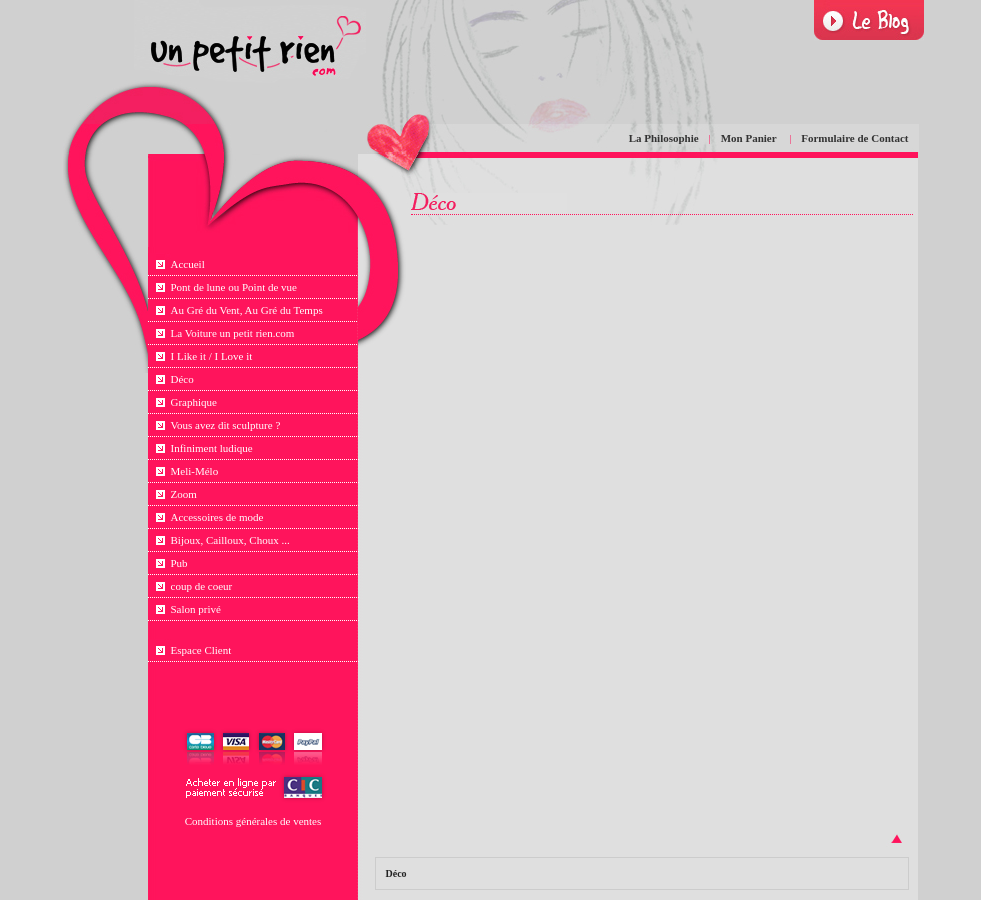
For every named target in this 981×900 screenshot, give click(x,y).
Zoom (184, 494)
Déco (182, 379)
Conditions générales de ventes (253, 821)
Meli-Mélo (195, 471)
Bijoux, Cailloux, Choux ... (230, 540)
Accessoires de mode (217, 517)
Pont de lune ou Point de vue (234, 287)
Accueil (188, 264)
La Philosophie (664, 138)
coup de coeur (202, 586)
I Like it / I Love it (212, 356)
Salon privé (196, 609)
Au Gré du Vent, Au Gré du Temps (247, 310)
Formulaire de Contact (854, 138)
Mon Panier (750, 138)
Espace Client (201, 650)
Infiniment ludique (212, 448)
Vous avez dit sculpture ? (226, 425)
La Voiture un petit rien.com (233, 333)
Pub (179, 563)
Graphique (194, 402)
